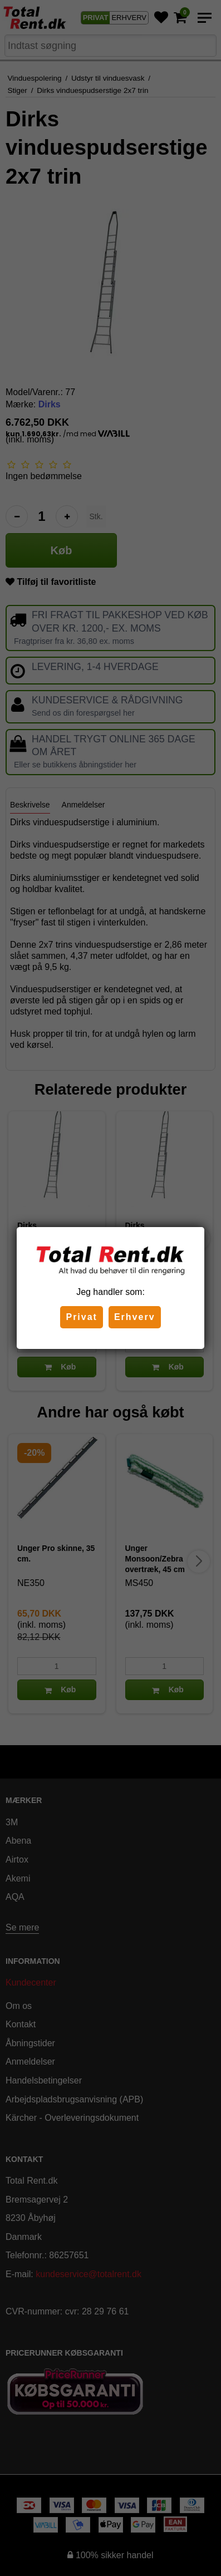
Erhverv (134, 1317)
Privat (81, 1317)
